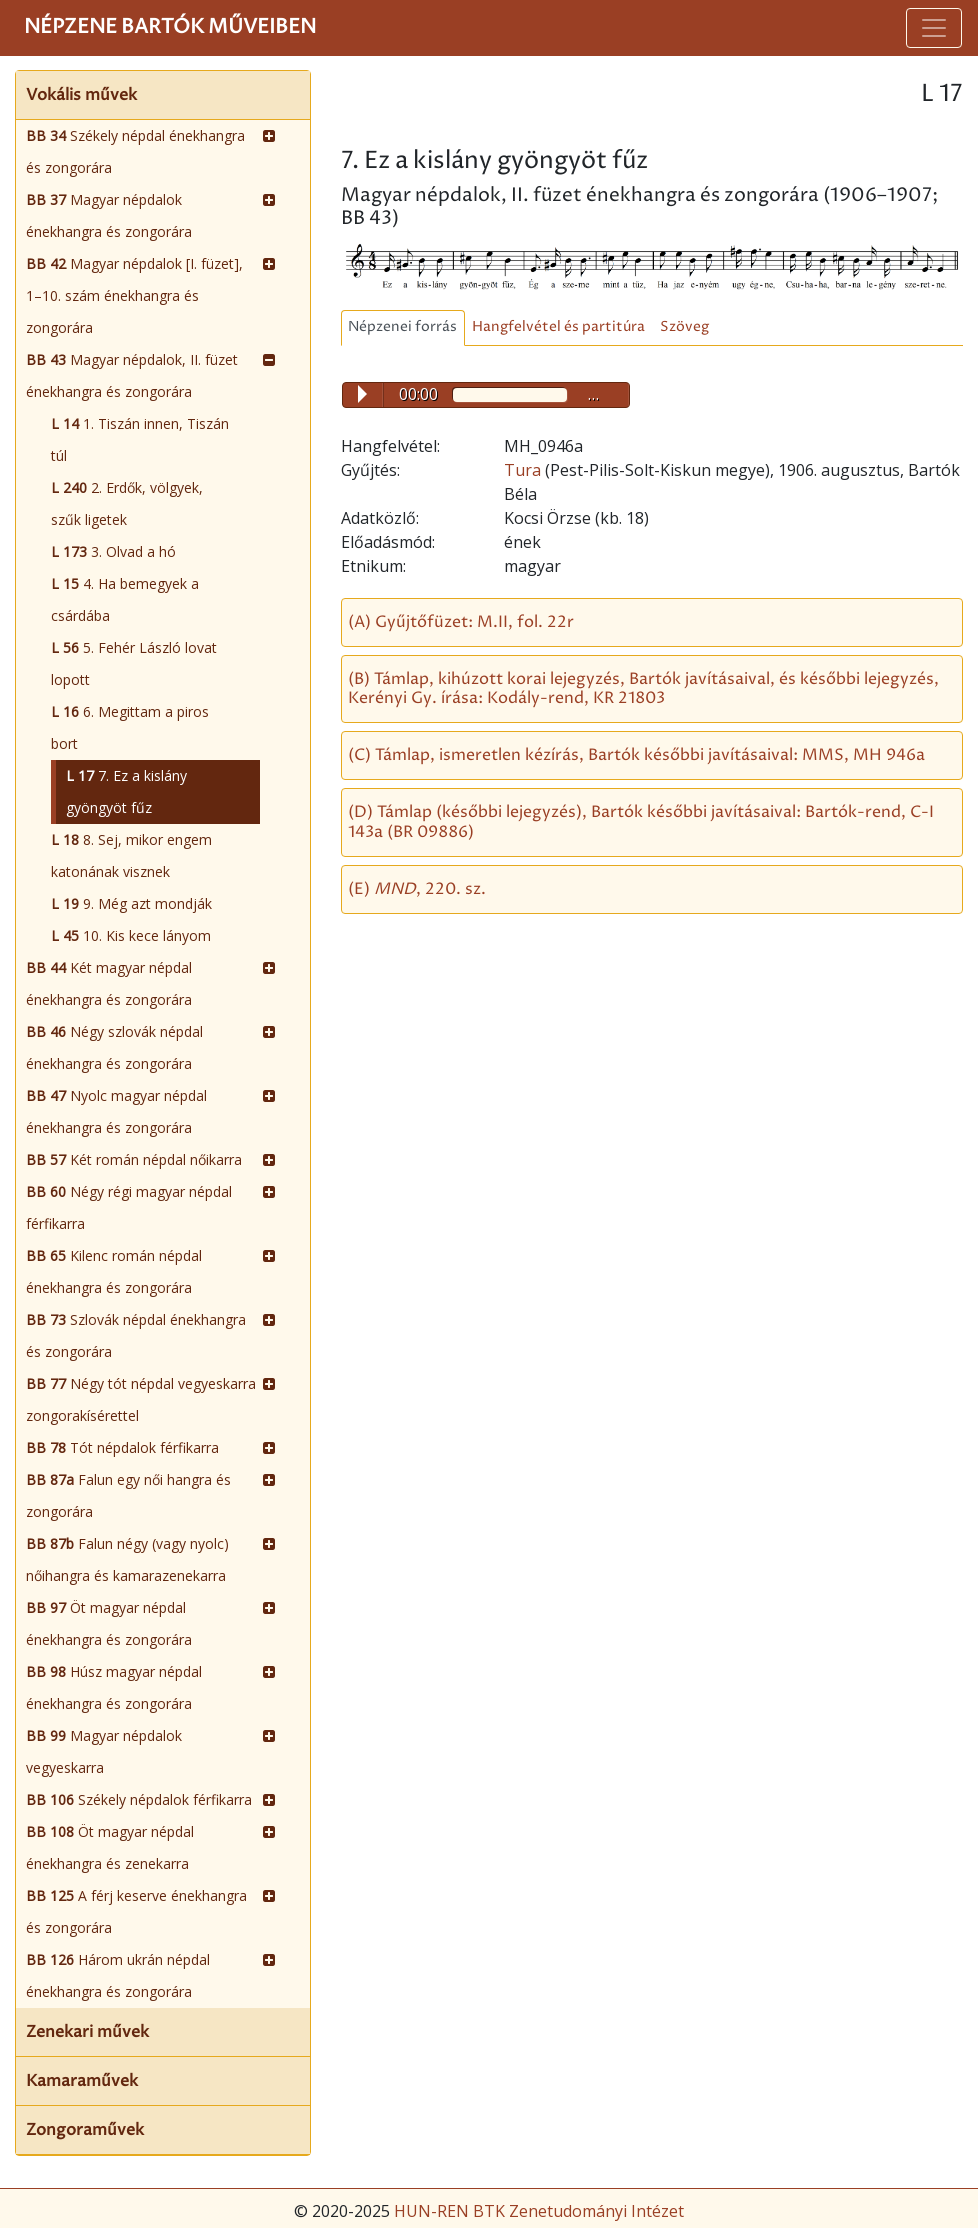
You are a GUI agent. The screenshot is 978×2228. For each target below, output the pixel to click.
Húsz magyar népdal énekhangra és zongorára (114, 1687)
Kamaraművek (82, 2081)
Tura (524, 470)
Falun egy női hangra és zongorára (128, 1495)
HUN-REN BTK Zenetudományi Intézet (539, 2211)
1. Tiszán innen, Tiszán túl (140, 439)
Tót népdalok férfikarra (122, 1447)
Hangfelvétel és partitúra (558, 327)
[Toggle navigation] (934, 28)
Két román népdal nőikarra (134, 1159)
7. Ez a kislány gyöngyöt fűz (126, 791)
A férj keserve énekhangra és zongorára (136, 1911)
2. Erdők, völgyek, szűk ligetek (127, 503)
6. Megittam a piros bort (130, 727)
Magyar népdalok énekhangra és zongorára (109, 215)
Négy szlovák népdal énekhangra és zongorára (114, 1047)
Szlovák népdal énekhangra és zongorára (136, 1335)
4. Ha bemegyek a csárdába (125, 599)
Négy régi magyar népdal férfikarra (129, 1207)
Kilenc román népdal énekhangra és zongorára (114, 1271)
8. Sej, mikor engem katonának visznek (131, 855)
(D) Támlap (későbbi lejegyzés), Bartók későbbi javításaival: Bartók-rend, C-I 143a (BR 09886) (641, 821)
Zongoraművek (85, 2130)
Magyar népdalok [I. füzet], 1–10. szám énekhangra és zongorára (134, 295)
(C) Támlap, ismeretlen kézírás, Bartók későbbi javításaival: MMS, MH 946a (636, 755)
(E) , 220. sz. (417, 889)
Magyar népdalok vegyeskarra (104, 1751)
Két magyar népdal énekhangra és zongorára (109, 983)
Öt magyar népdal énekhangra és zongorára (109, 1623)
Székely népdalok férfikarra (139, 1799)
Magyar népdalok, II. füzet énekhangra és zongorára (132, 375)
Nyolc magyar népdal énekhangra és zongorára (116, 1111)
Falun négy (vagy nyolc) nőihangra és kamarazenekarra (127, 1559)
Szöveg (684, 327)
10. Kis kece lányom (131, 935)
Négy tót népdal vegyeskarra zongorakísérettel (141, 1399)
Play (362, 394)
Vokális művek (81, 95)
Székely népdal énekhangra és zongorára (135, 151)
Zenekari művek (87, 2032)
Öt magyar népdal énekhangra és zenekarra (110, 1847)
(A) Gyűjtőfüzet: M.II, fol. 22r (461, 622)
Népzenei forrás (402, 327)
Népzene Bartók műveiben (170, 27)
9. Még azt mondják (131, 903)
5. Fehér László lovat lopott (134, 663)
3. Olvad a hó (113, 551)
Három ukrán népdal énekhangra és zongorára (118, 1975)
